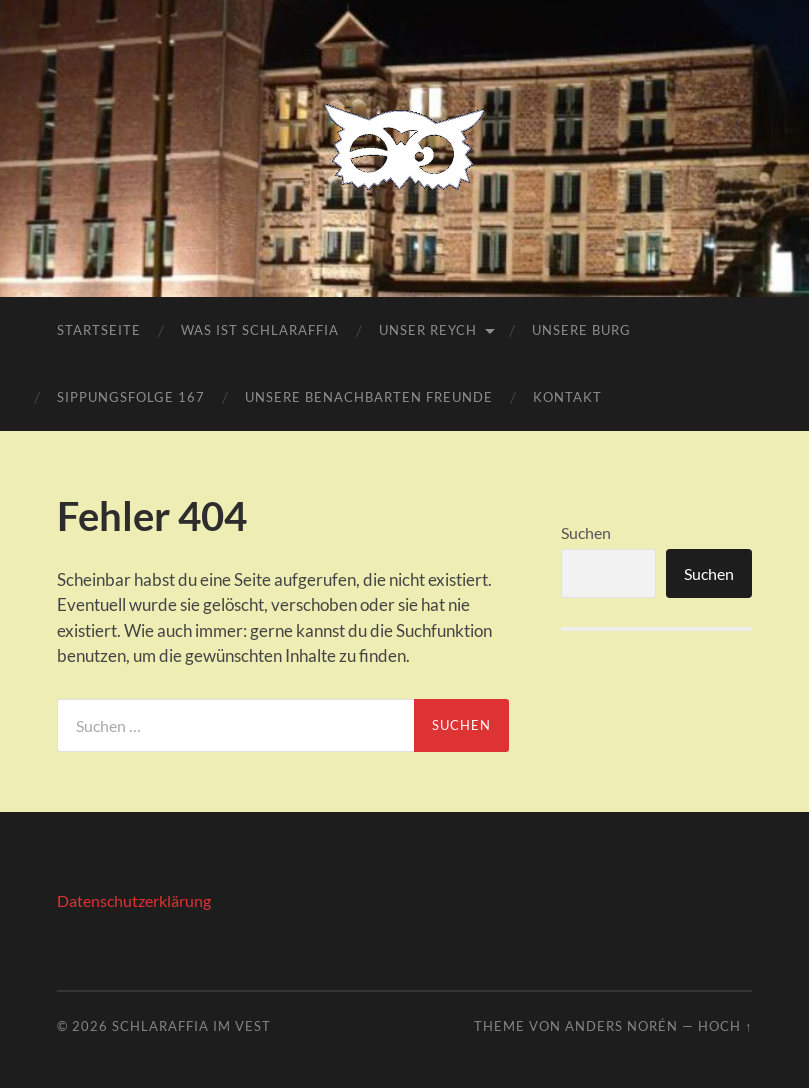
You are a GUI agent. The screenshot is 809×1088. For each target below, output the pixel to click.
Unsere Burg (581, 330)
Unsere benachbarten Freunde (369, 397)
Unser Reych (428, 330)
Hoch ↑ (725, 1026)
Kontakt (567, 397)
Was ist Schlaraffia (260, 330)
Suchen (586, 532)
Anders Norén (621, 1026)
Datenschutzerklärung (134, 900)
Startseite (99, 330)
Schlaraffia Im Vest (191, 1026)
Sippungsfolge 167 (131, 397)
